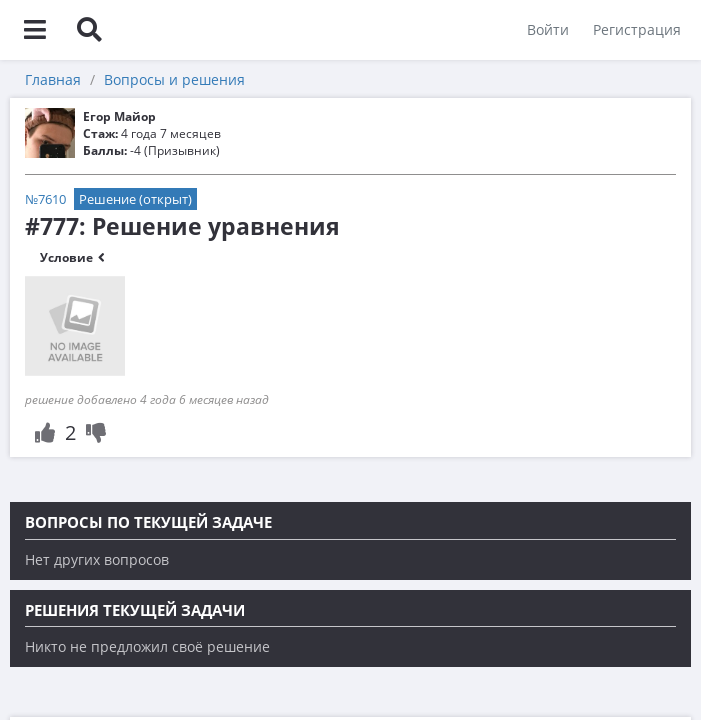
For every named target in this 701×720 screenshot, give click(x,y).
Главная (53, 79)
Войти (548, 29)
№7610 (45, 199)
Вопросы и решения (174, 79)
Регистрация (637, 29)
